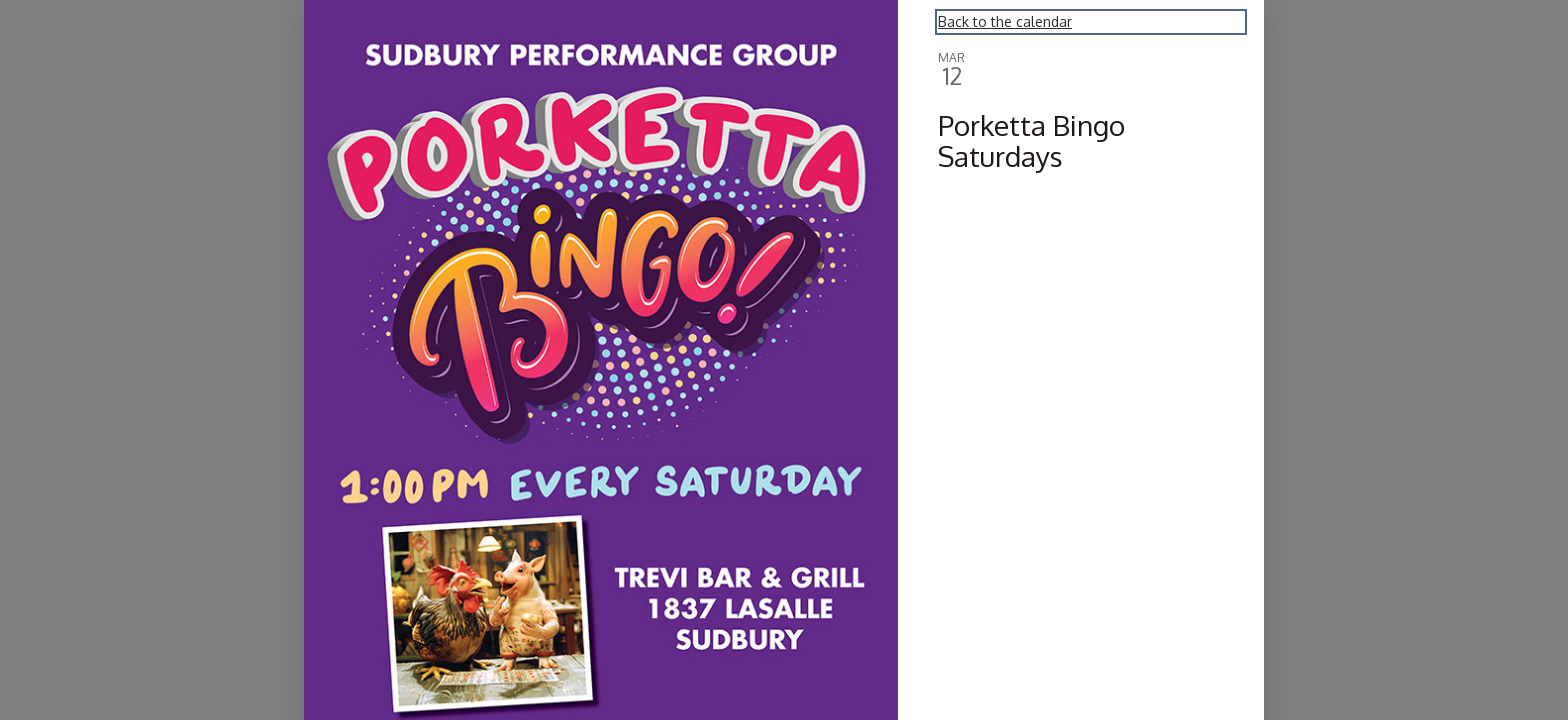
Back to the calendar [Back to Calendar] (1005, 21)
